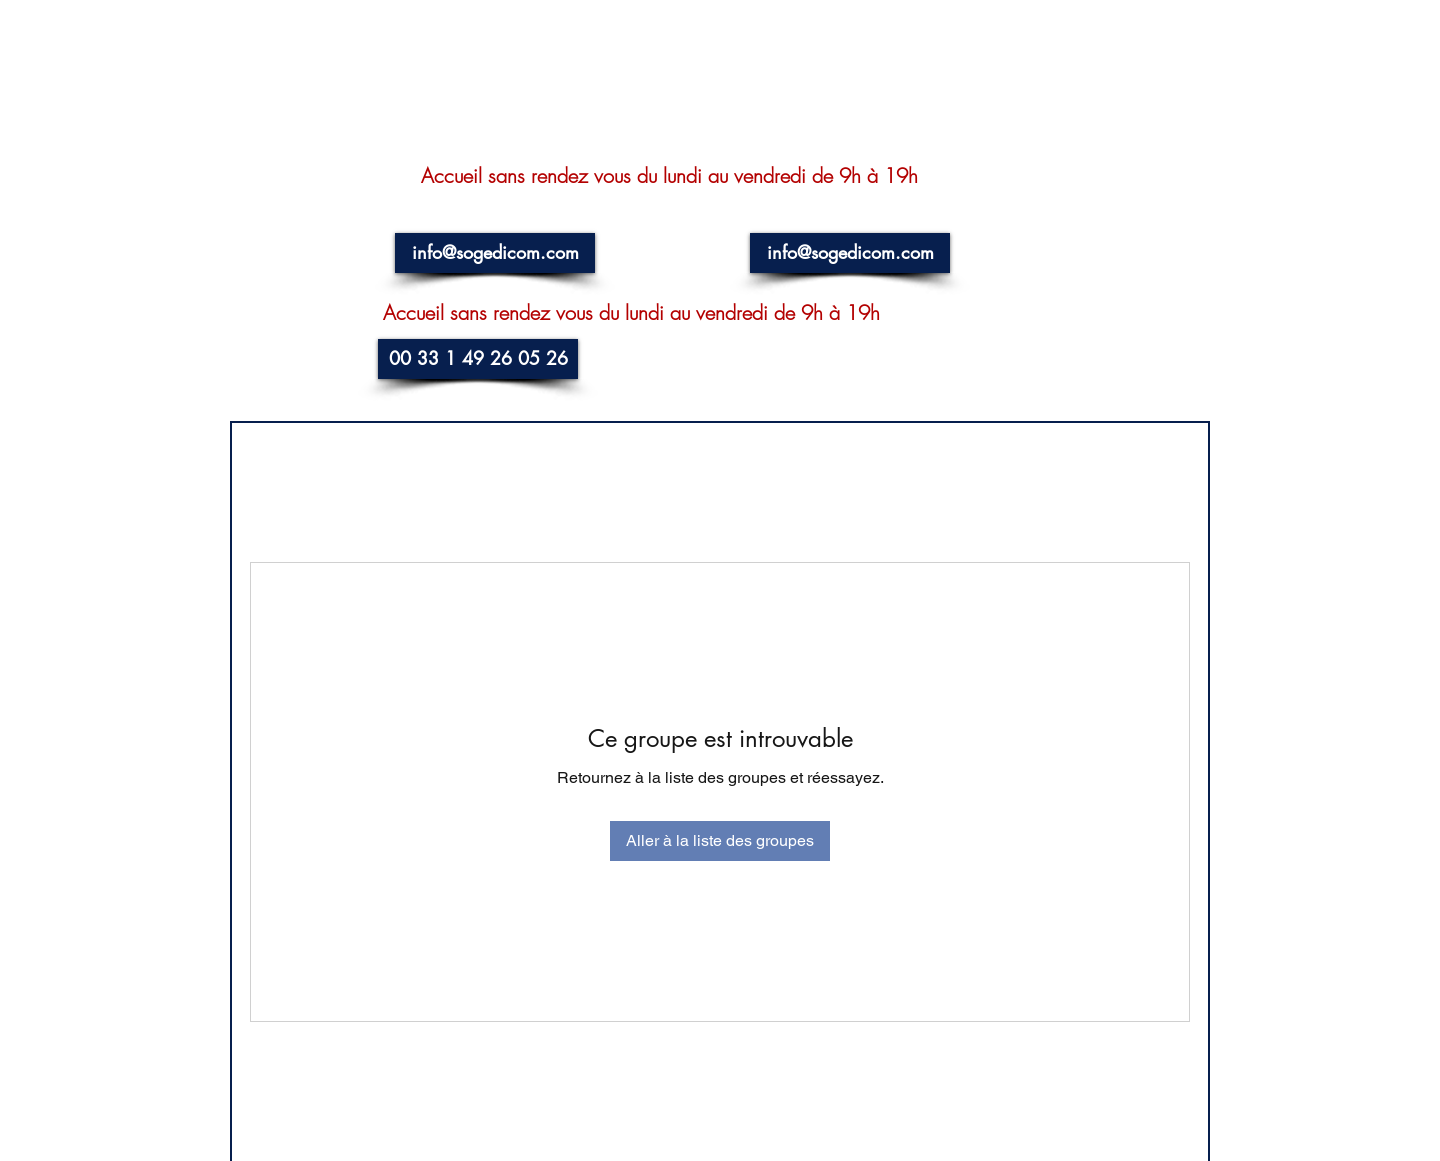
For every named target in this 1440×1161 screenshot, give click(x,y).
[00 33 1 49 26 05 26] (478, 359)
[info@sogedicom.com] (495, 253)
